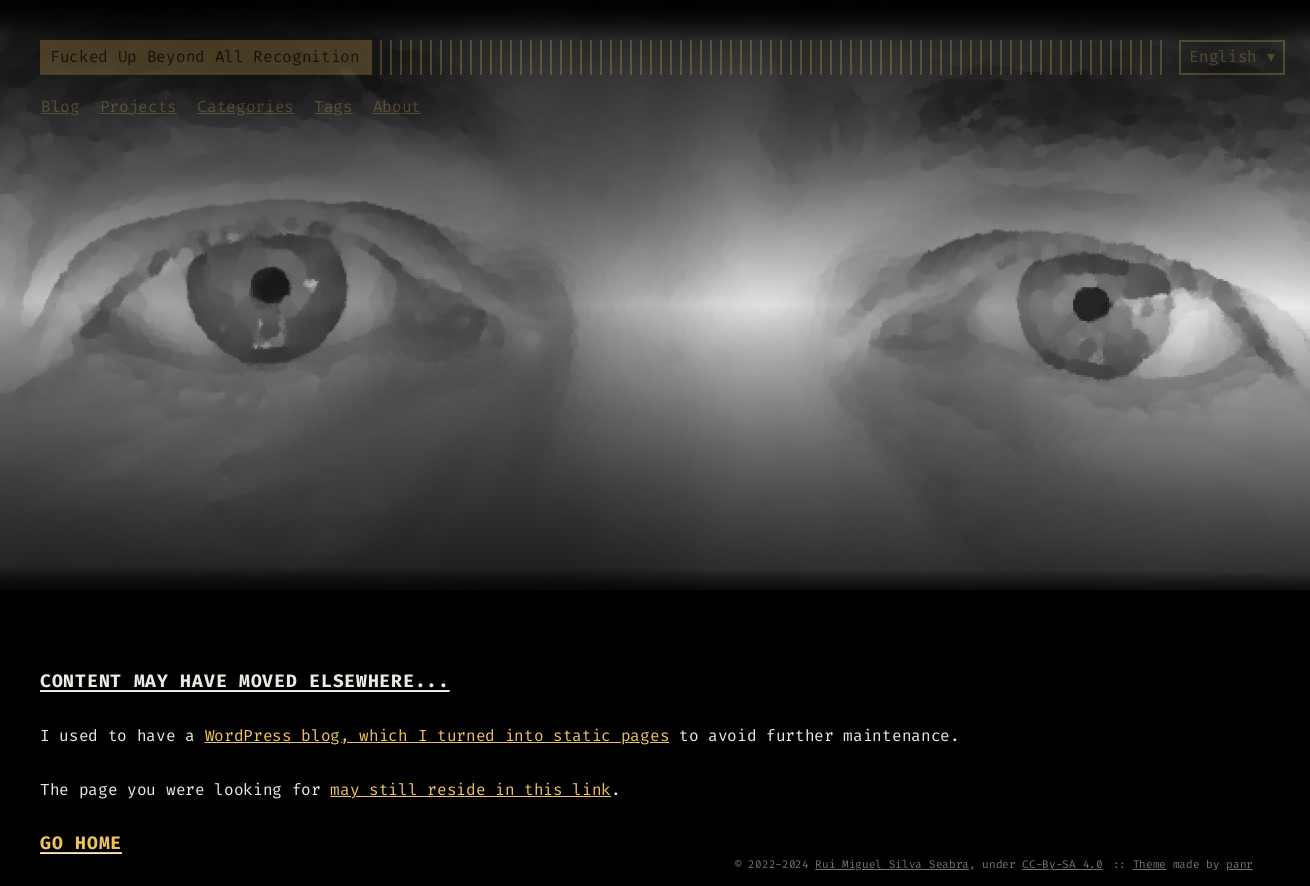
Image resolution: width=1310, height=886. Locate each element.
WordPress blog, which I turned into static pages (437, 735)
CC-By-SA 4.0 (1062, 864)
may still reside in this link (470, 789)
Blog (60, 106)
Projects (138, 106)
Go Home (81, 843)
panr (1239, 864)
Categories (245, 106)
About (397, 106)
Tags (333, 106)
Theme (1149, 864)
